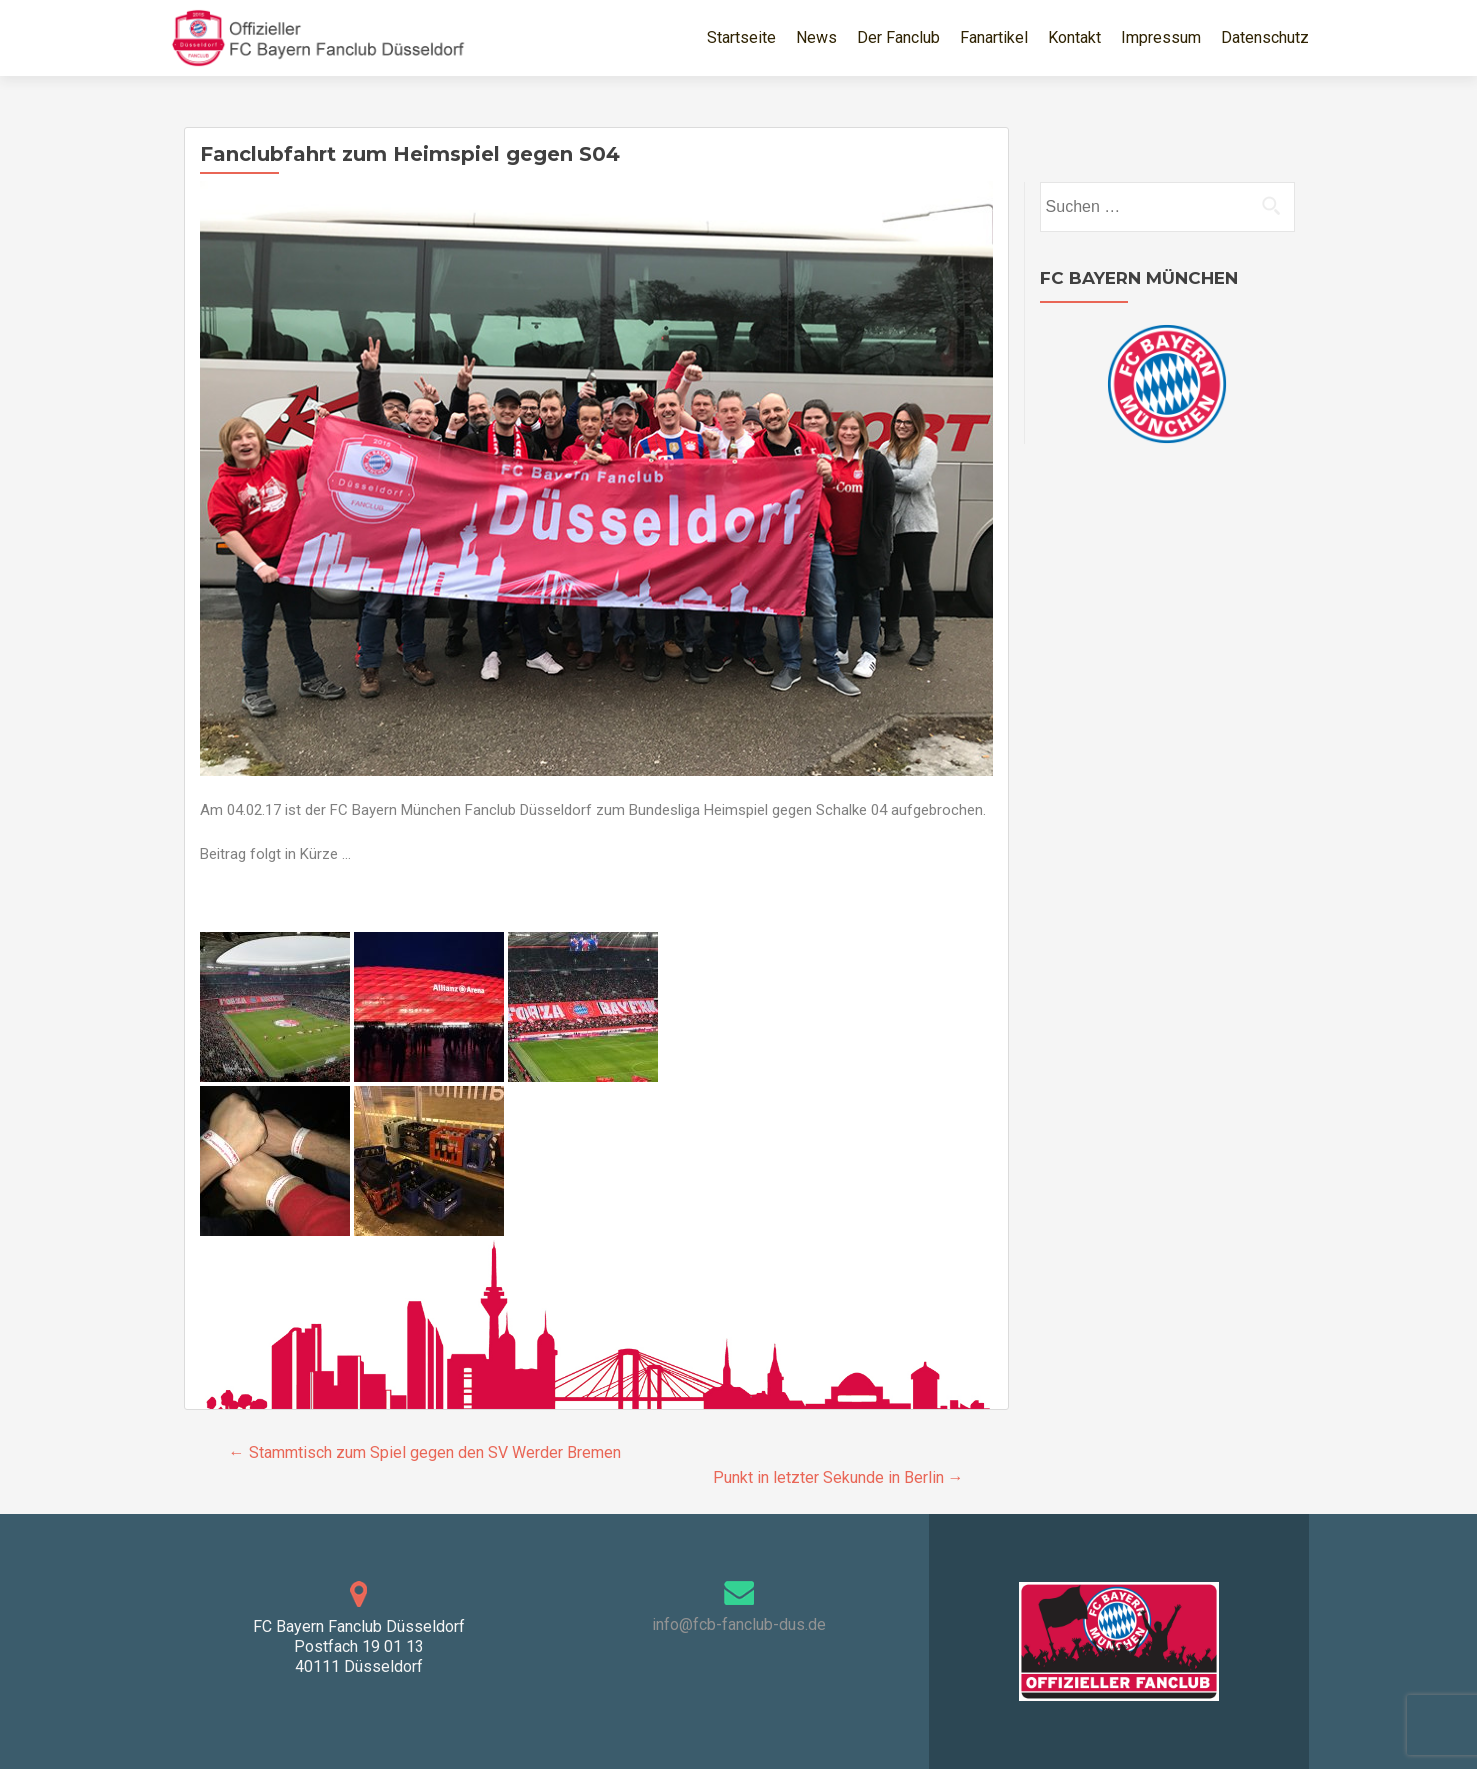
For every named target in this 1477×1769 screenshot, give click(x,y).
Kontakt (1074, 37)
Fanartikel (994, 37)
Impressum (1161, 37)
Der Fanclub (898, 37)
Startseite (741, 37)
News (816, 37)
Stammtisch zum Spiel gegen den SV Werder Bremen (425, 1452)
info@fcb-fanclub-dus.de (739, 1624)
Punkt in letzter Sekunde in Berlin (838, 1477)
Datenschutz (1265, 37)
